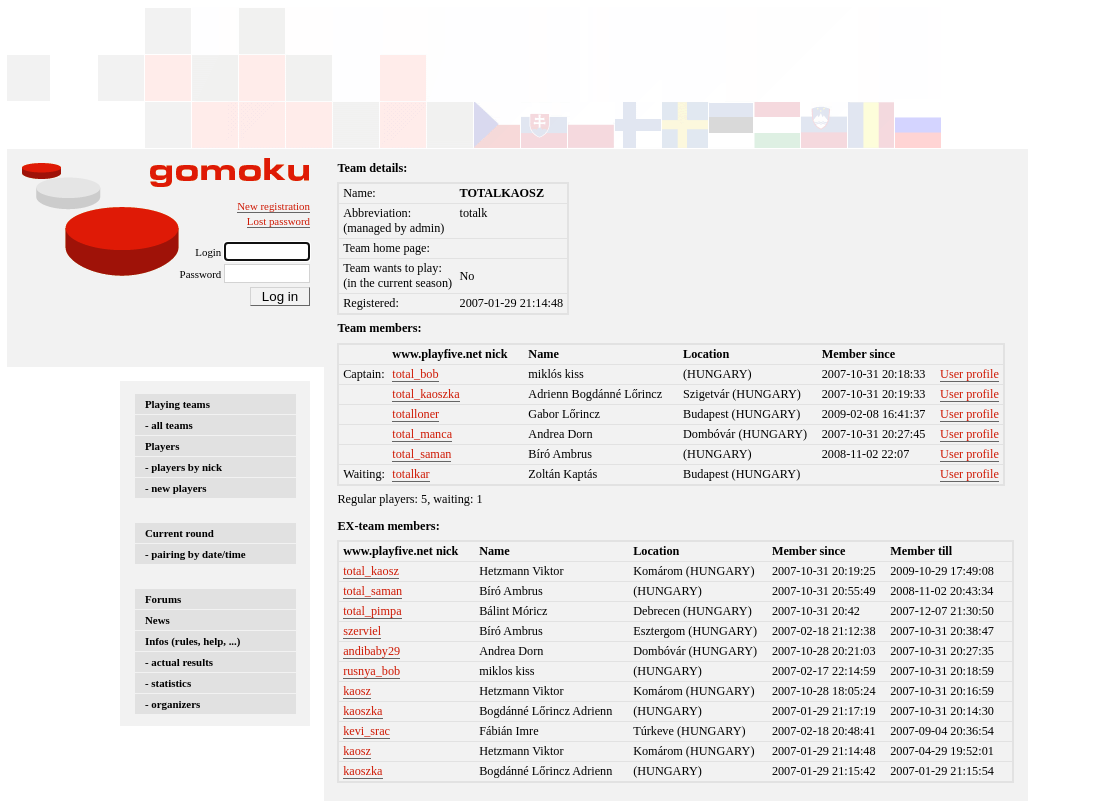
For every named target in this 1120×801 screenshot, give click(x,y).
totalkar (410, 474)
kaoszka (362, 711)
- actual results (179, 662)
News (157, 620)
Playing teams (177, 404)
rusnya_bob (371, 671)
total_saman (421, 454)
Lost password (278, 221)
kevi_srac (366, 731)
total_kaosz (371, 571)
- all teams (169, 425)
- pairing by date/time (195, 554)
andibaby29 (371, 651)
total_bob (415, 374)
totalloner (415, 414)
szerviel (362, 631)
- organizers (172, 704)
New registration (273, 206)
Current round (179, 533)
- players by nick (183, 467)
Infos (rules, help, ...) (192, 641)
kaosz (357, 691)
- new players (176, 488)
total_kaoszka (425, 394)
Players (162, 446)
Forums (163, 599)
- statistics (168, 683)
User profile (969, 374)
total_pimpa (372, 611)
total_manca (422, 434)
